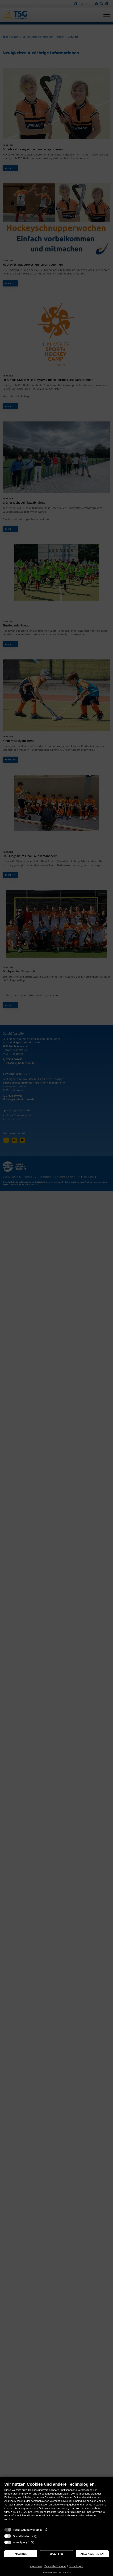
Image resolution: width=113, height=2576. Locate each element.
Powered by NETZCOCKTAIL (56, 2572)
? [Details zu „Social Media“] (35, 2536)
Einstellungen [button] (76, 2566)
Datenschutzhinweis (55, 2566)
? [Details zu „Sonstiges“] (32, 2542)
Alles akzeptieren (92, 2553)
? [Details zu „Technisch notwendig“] (46, 2529)
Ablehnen (21, 2553)
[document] (56, 2503)
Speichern (56, 2553)
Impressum (36, 2566)
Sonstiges (19, 2542)
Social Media (21, 2536)
